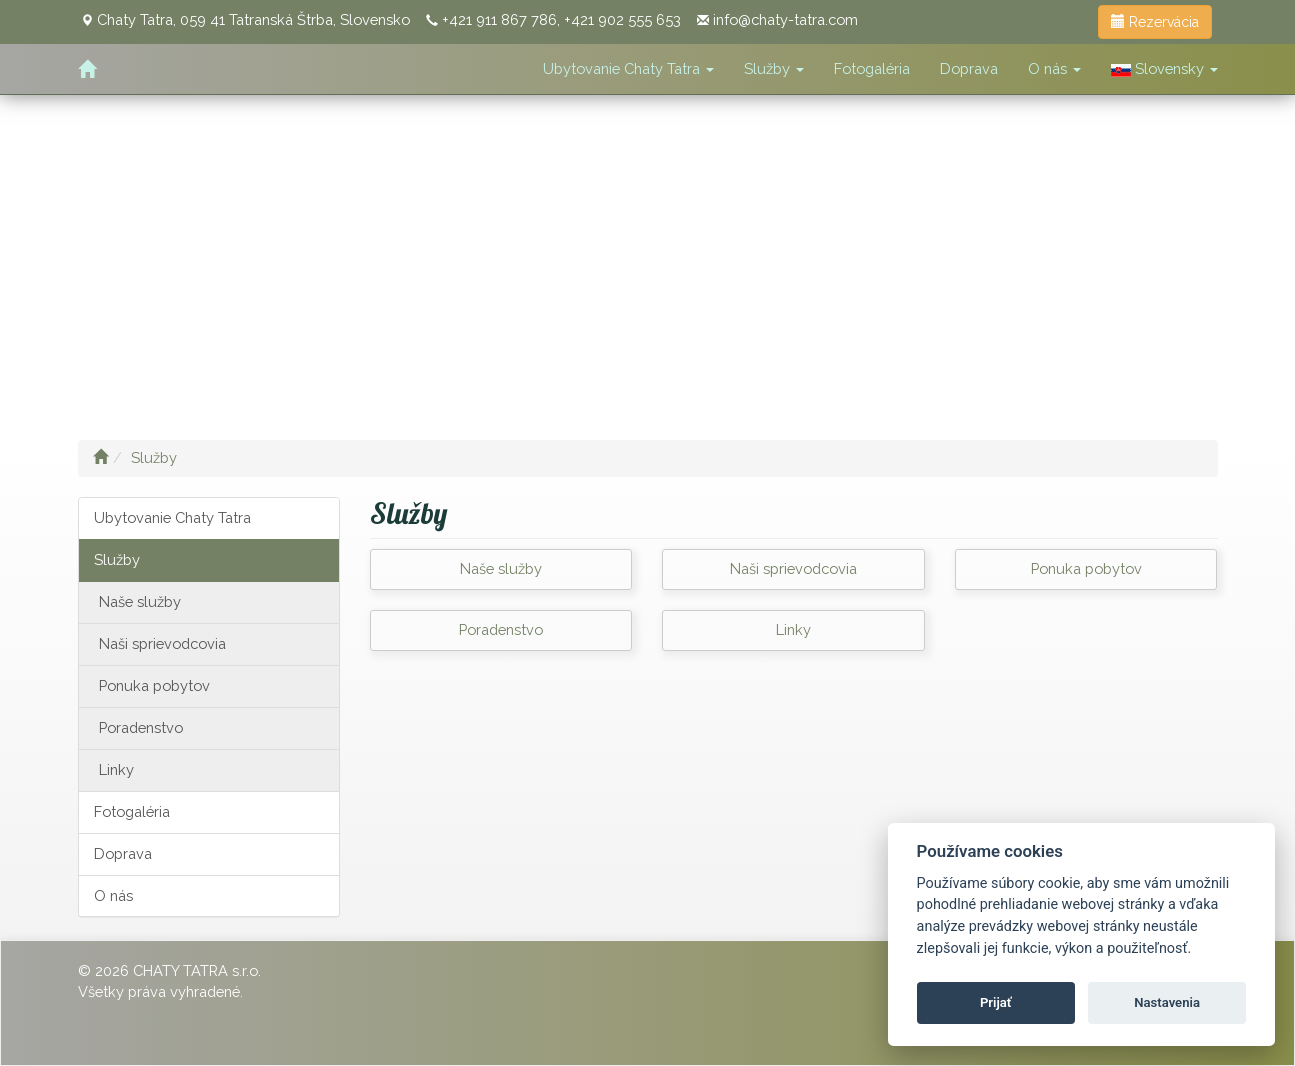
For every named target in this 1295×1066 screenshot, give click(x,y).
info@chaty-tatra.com (785, 19)
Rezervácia (1155, 22)
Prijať (996, 1002)
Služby (774, 68)
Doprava (969, 68)
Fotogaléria (872, 68)
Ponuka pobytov (154, 685)
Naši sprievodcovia (162, 643)
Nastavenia (1167, 1002)
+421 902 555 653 (622, 19)
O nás (1054, 68)
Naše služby (140, 601)
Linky (116, 769)
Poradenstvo (141, 727)
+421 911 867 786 (499, 19)
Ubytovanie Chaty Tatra (628, 68)
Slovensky (1164, 68)
